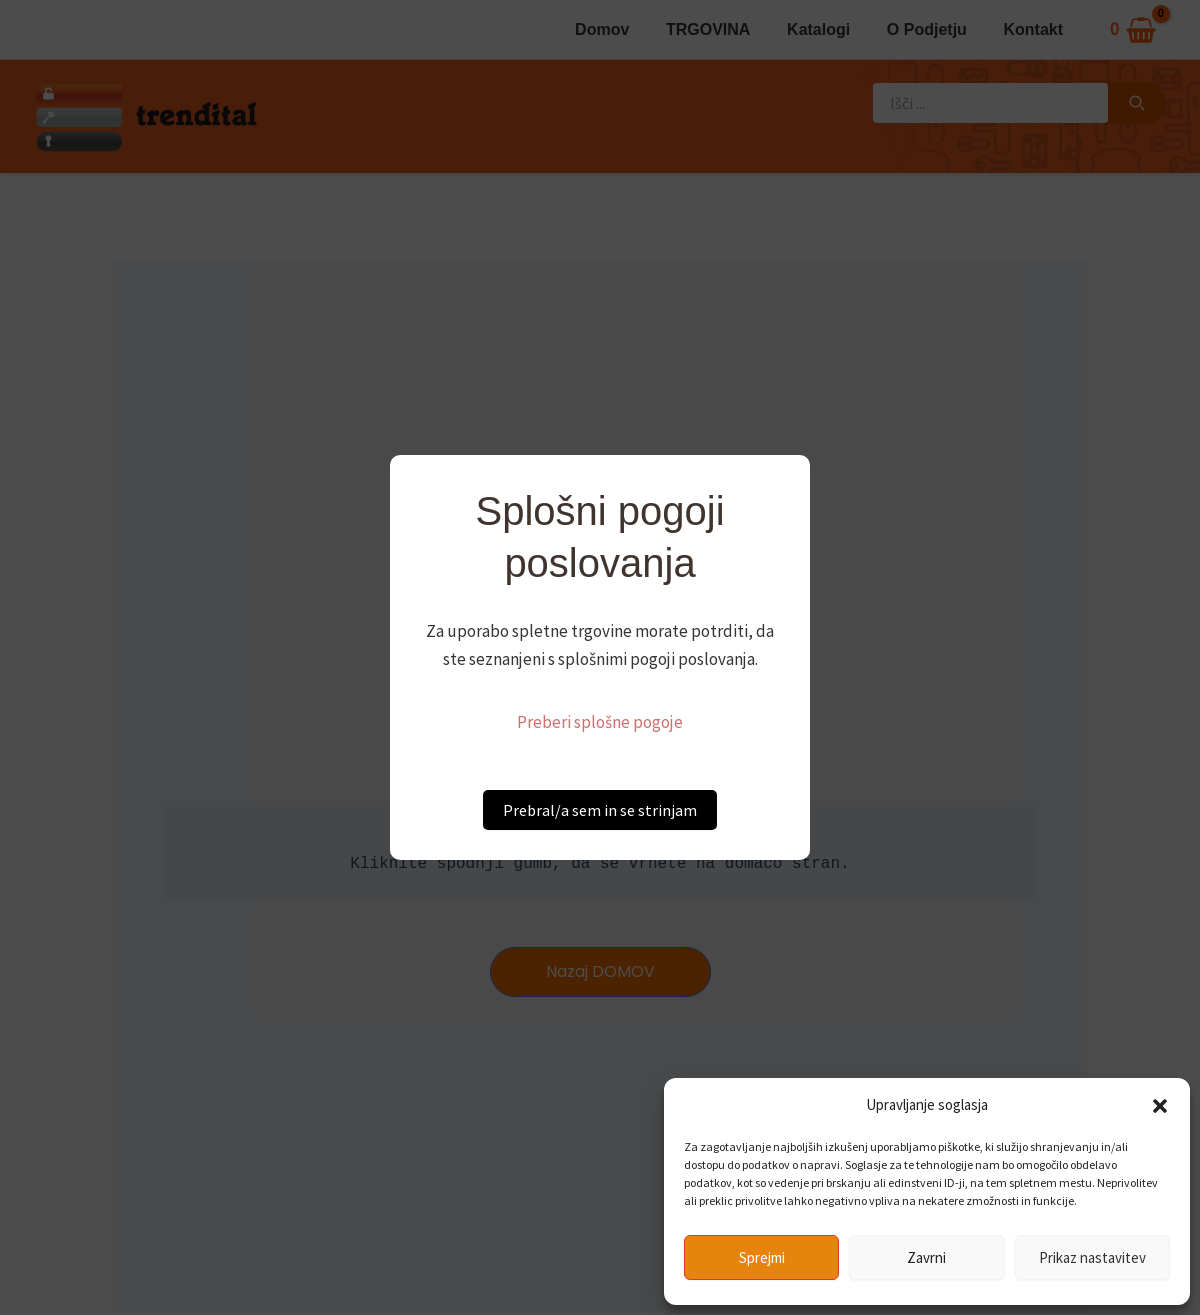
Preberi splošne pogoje (600, 722)
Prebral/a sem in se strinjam (600, 810)
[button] (1160, 1106)
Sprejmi (762, 1257)
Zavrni (926, 1257)
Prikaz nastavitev (1092, 1257)
